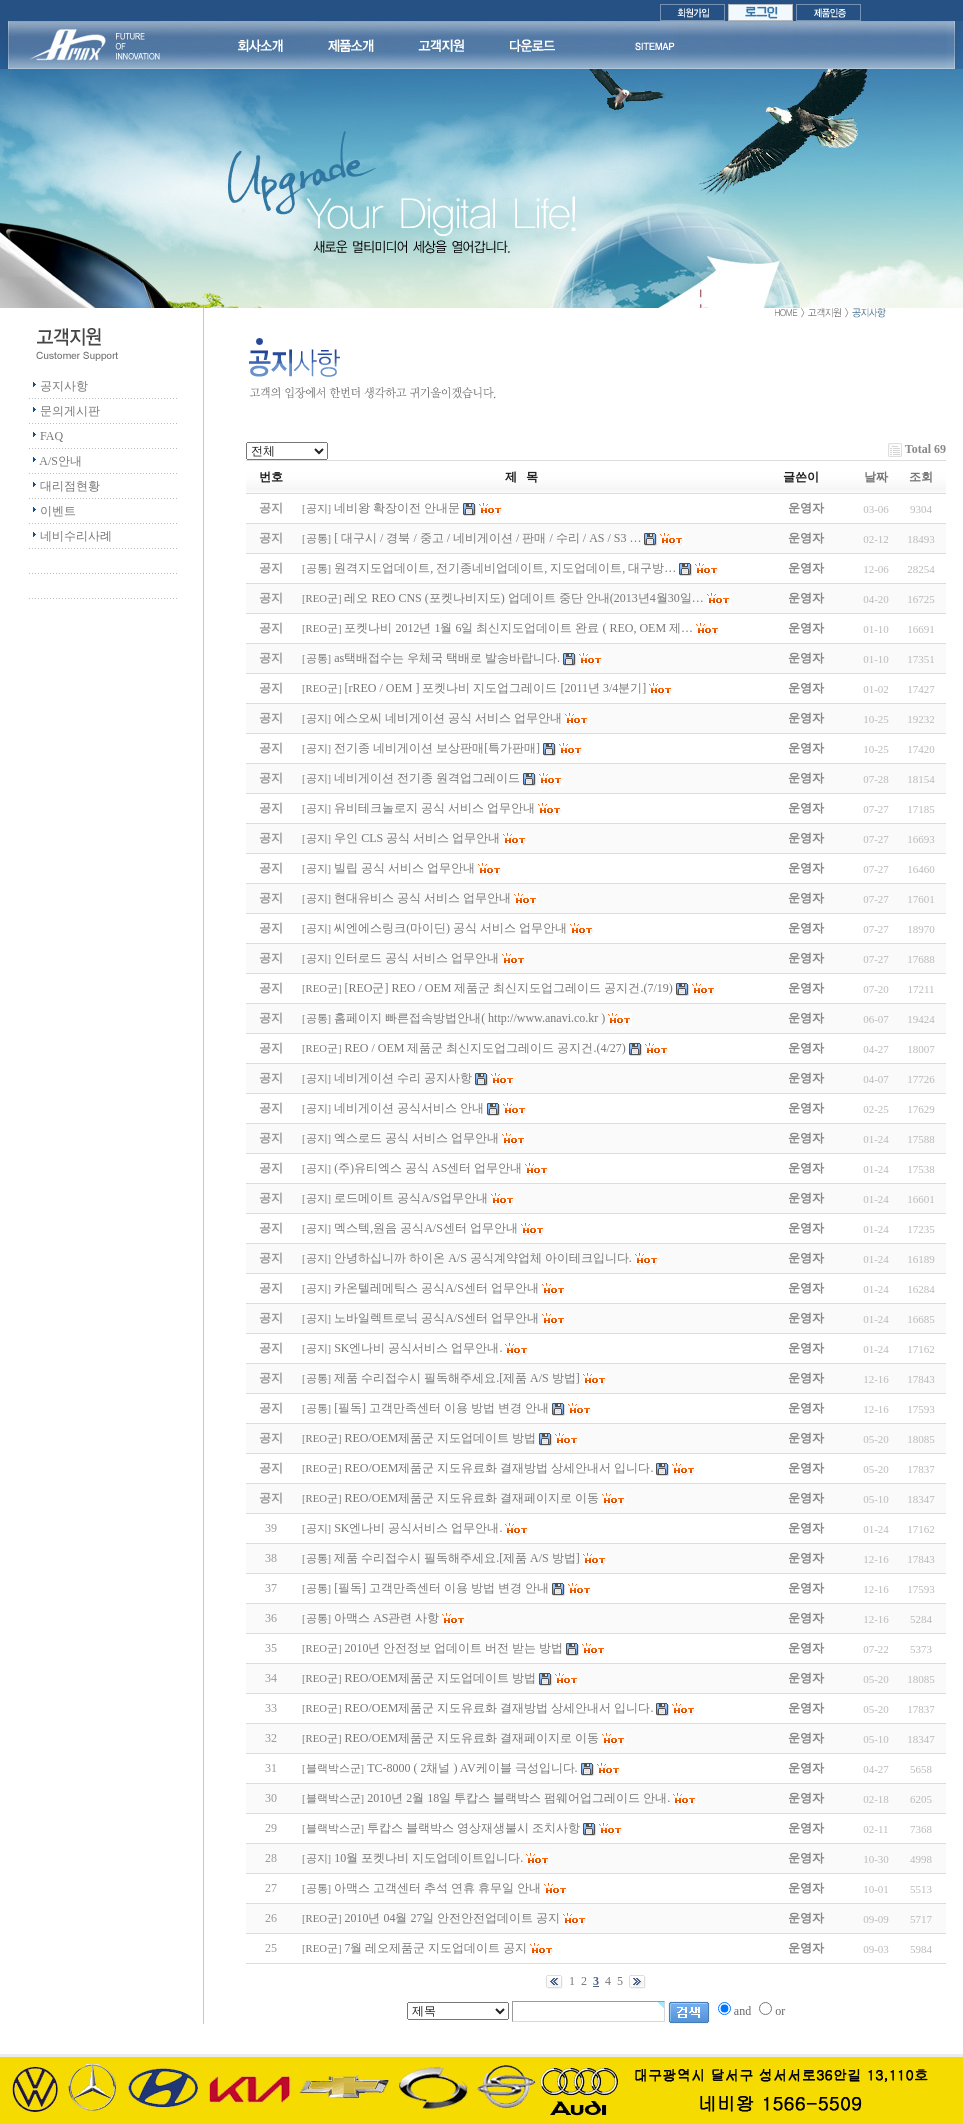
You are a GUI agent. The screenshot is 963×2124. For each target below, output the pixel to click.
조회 (921, 477)
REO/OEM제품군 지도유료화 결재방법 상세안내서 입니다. (498, 1708)
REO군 (322, 598)
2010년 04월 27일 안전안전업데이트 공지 (452, 1918)
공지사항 (64, 386)
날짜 (876, 477)
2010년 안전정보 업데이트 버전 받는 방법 (453, 1648)
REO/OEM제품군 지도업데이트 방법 (440, 1678)
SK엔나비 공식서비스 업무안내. (418, 1528)
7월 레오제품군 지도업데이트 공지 (435, 1948)
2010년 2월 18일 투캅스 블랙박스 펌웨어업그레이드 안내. (518, 1798)
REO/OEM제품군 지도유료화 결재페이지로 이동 (471, 1738)
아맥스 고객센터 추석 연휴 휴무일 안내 (437, 1888)
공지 (317, 508)
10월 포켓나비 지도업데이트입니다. (428, 1858)
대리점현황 (70, 486)
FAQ (51, 436)
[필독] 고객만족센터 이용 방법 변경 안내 (441, 1588)
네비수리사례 (76, 536)
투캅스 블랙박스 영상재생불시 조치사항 (473, 1828)
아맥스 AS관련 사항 (386, 1618)
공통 (317, 538)
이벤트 (58, 511)
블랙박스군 (333, 1768)
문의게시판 (70, 411)
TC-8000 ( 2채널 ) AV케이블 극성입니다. (472, 1768)
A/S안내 (60, 461)
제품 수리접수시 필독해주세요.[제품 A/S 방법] (457, 1558)
